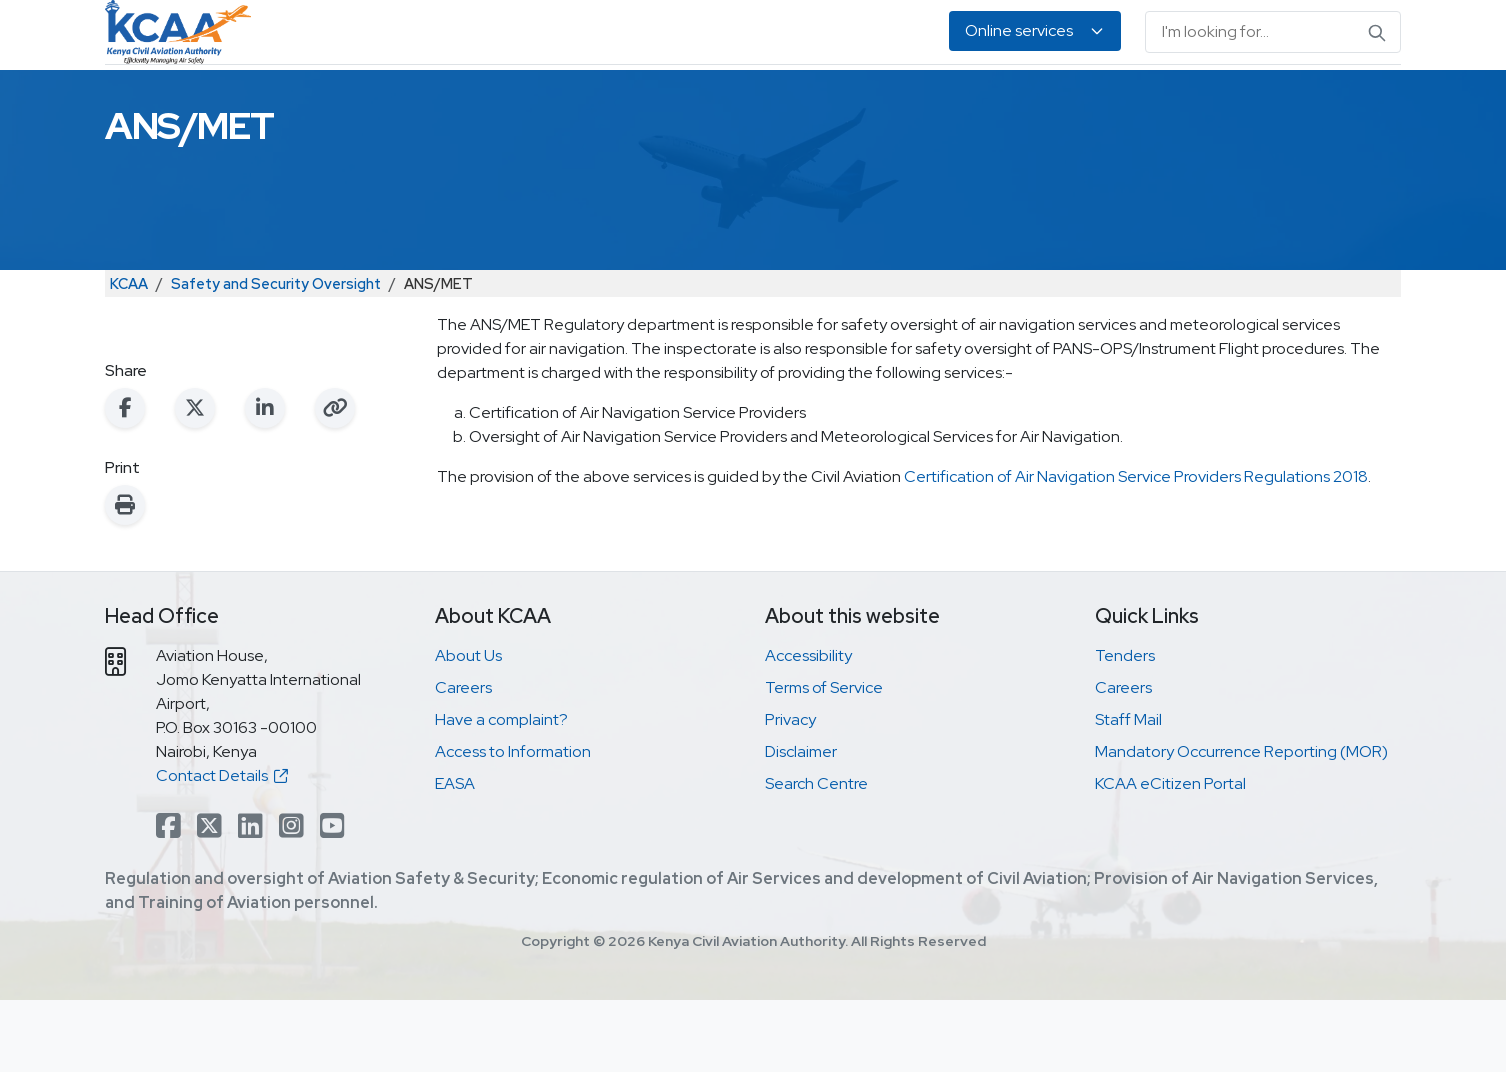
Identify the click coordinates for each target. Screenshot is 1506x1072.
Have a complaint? (501, 791)
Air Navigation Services (770, 100)
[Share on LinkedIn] (265, 480)
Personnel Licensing (581, 100)
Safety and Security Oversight (276, 355)
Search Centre (816, 855)
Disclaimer (801, 823)
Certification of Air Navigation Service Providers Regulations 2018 (1136, 548)
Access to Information (513, 823)
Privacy (790, 791)
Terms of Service (824, 759)
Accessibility (808, 727)
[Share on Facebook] (125, 480)
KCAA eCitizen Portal (1170, 855)
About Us (1206, 100)
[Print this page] (125, 577)
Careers (463, 759)
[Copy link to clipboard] (335, 480)
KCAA (129, 355)
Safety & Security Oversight (373, 100)
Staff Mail (1128, 791)
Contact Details (222, 847)
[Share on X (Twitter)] (195, 480)
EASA (1125, 100)
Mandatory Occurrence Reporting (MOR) (1241, 823)
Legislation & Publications (981, 100)
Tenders (1125, 727)
